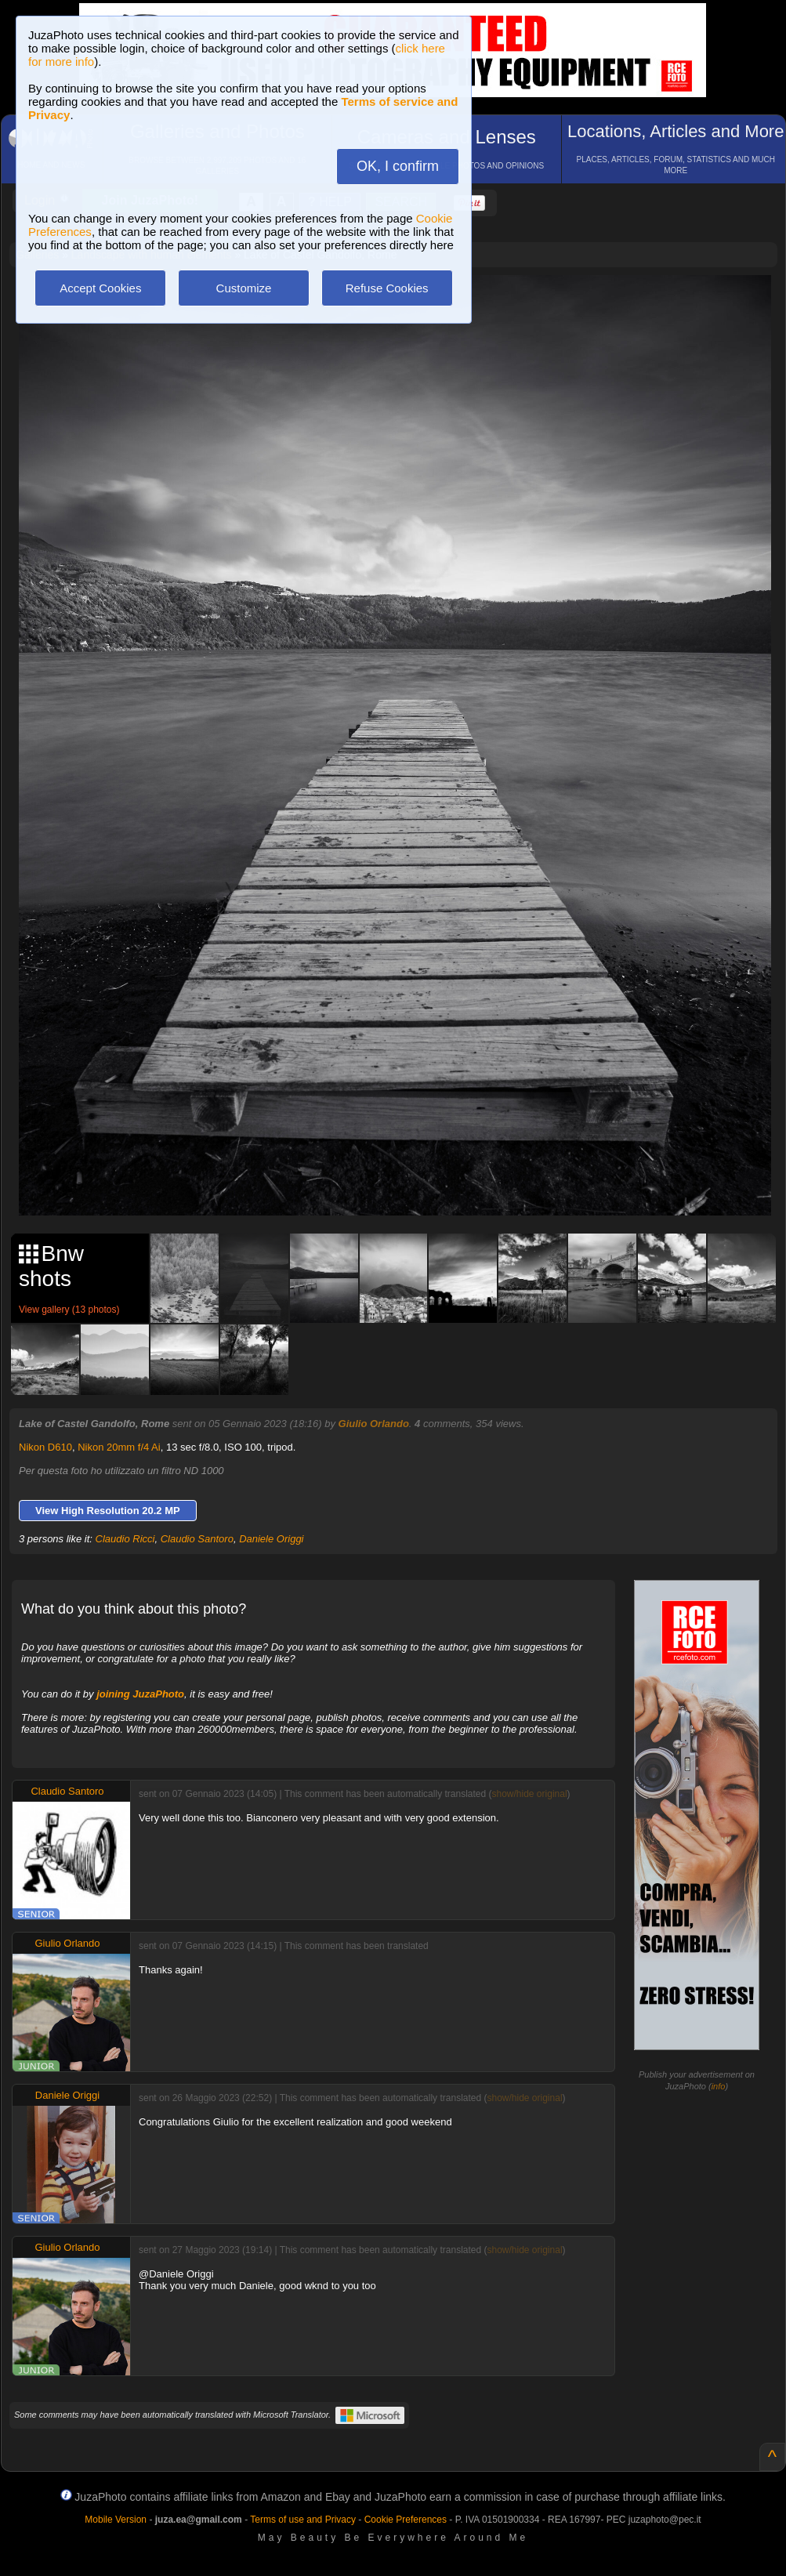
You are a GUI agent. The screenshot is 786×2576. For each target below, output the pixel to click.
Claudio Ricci (125, 1539)
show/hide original (529, 1793)
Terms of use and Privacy (303, 2519)
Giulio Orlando (374, 1423)
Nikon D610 (45, 1447)
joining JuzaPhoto (140, 1694)
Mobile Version (116, 2519)
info (719, 2086)
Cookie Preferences (405, 2519)
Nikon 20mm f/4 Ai (119, 1447)
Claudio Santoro (197, 1539)
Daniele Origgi (271, 1539)
